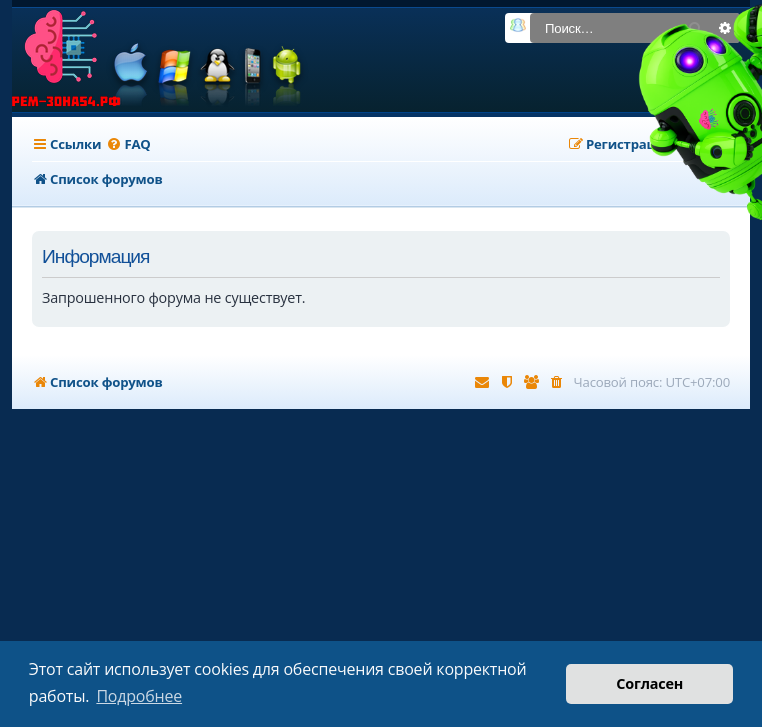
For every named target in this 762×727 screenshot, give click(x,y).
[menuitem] (128, 144)
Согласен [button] (649, 683)
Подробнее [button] (139, 696)
